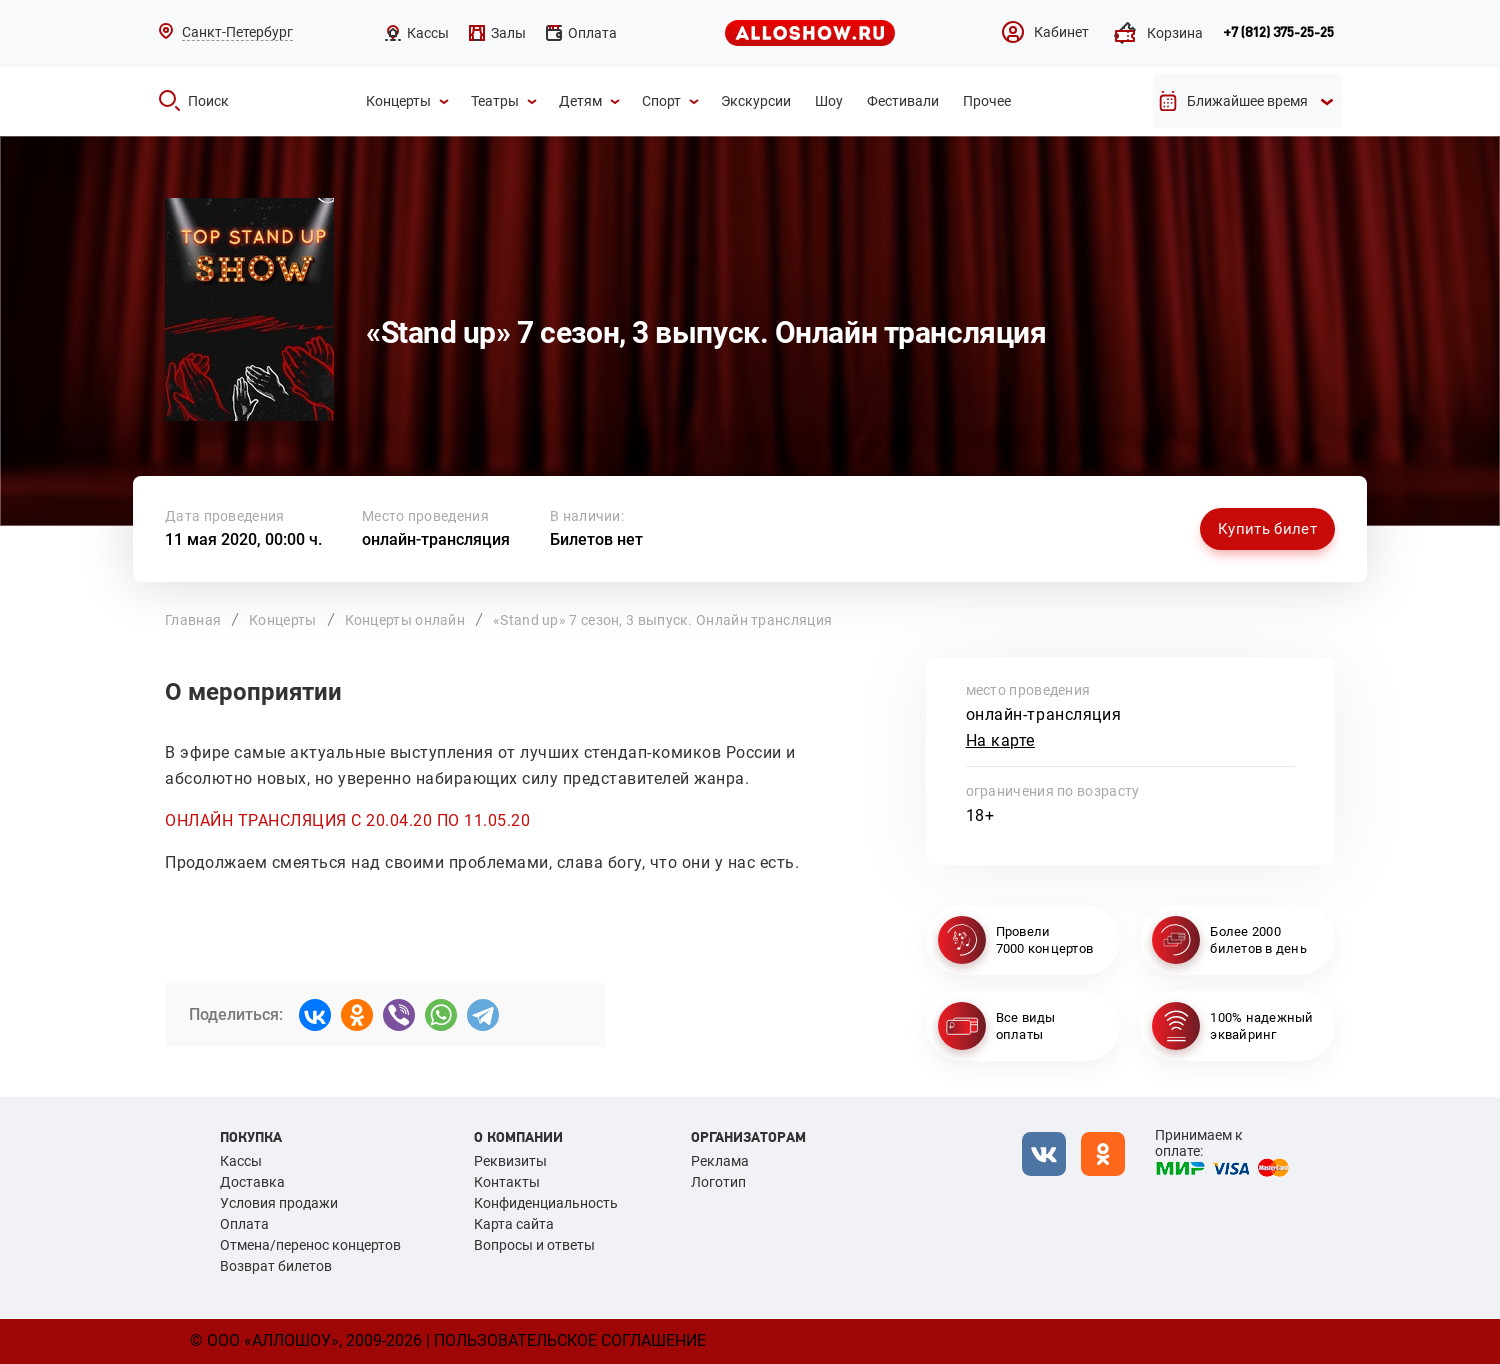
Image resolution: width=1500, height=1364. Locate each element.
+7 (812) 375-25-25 (1278, 33)
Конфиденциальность (546, 1203)
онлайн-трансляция (436, 539)
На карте (1001, 740)
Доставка (252, 1182)
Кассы (241, 1161)
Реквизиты (510, 1161)
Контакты (507, 1182)
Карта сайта (514, 1224)
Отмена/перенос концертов (310, 1245)
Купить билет (1267, 529)
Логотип (718, 1182)
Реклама (720, 1161)
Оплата (244, 1224)
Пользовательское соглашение (570, 1340)
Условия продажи (279, 1203)
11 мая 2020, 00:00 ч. (243, 539)
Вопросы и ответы (534, 1245)
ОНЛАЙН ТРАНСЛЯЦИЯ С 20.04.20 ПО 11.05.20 (347, 820)
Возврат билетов (276, 1266)
